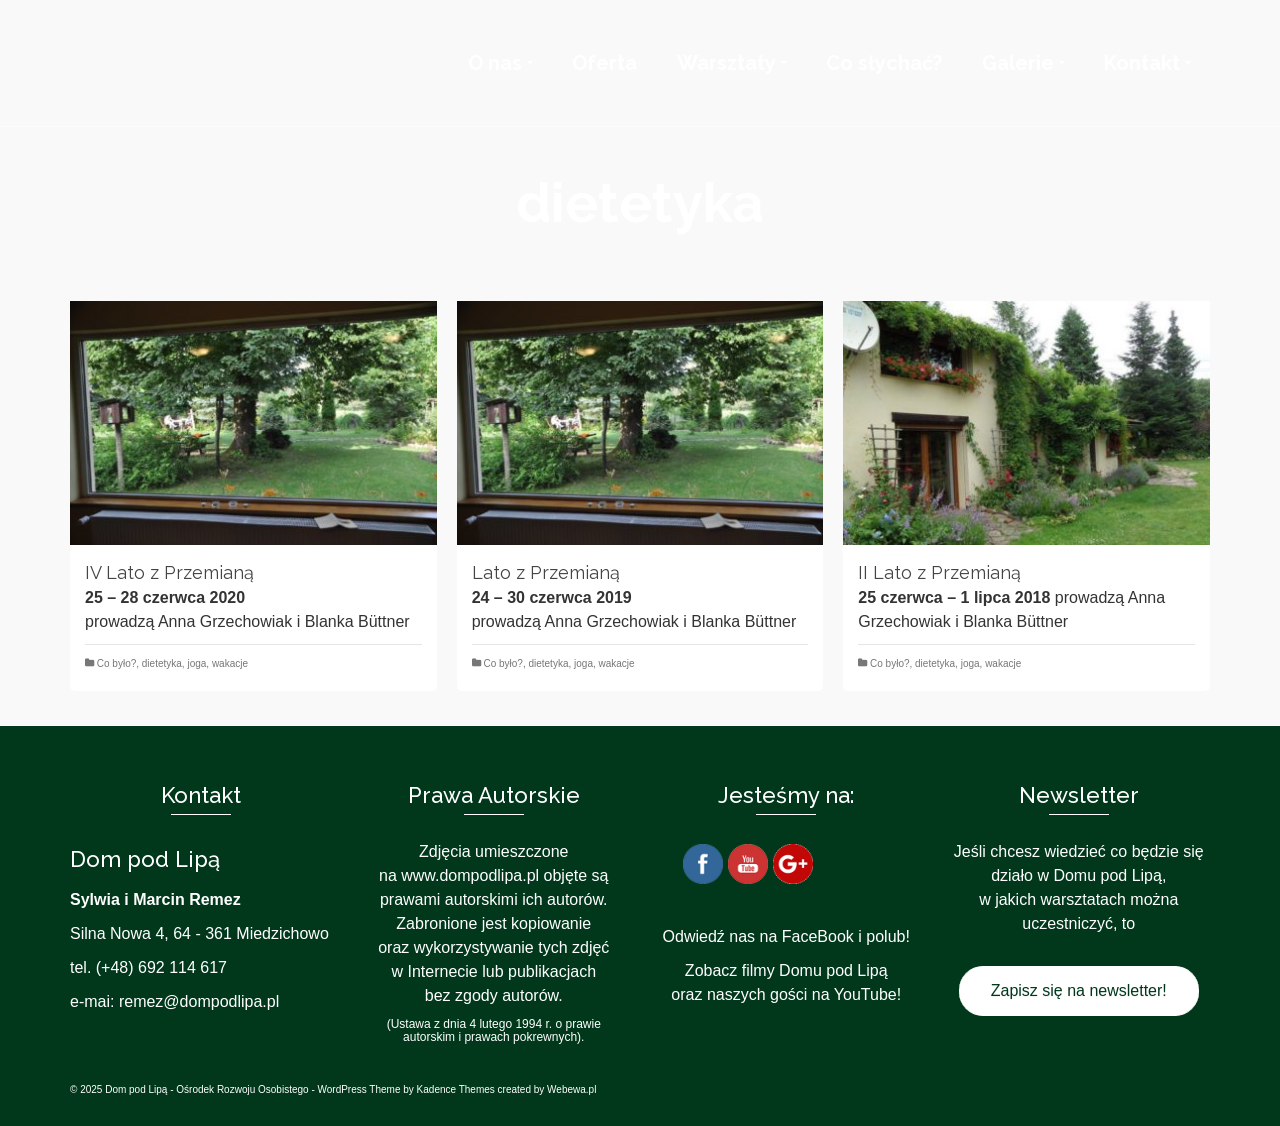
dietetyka (162, 663)
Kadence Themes (456, 1089)
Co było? (116, 663)
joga (196, 663)
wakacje (230, 663)
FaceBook (818, 936)
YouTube (865, 994)
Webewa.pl (571, 1089)
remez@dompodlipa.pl (199, 1001)
